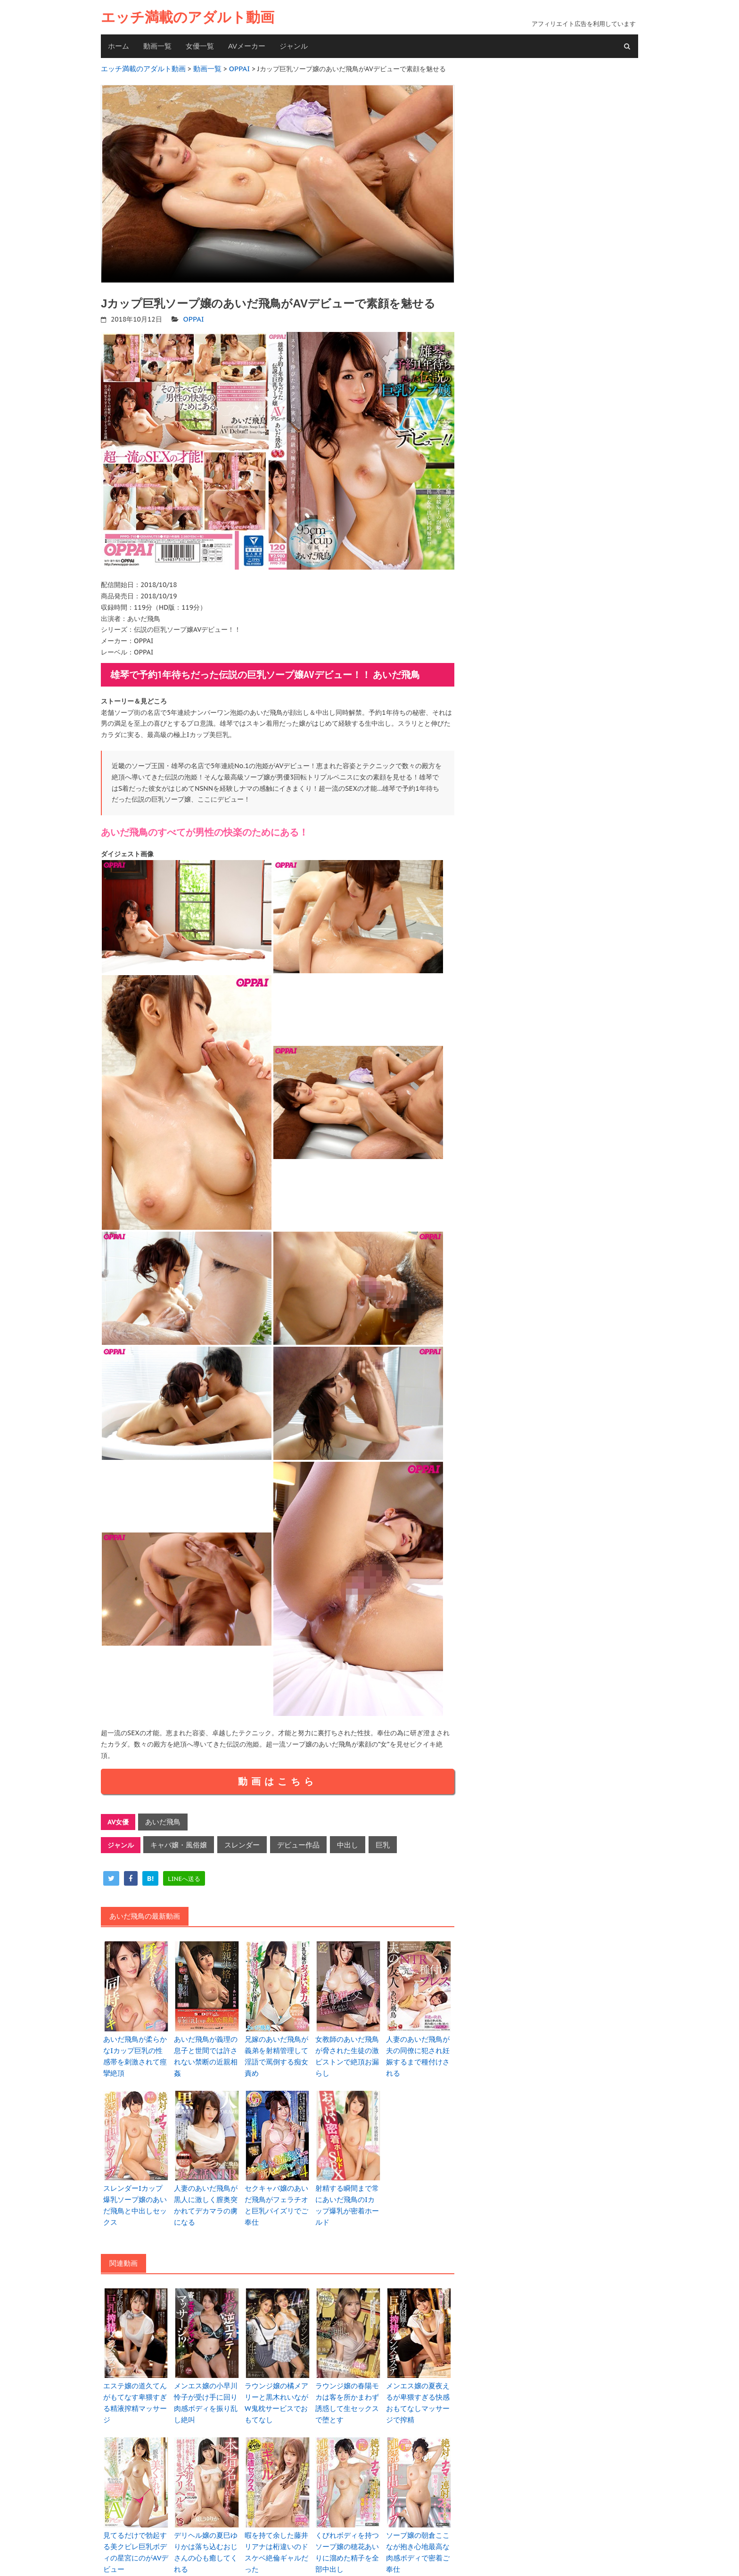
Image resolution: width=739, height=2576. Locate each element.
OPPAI (193, 317)
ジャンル (293, 46)
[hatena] (150, 1873)
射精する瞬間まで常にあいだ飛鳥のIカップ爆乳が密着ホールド (348, 2180)
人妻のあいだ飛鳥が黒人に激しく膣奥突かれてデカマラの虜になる (207, 2180)
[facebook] (131, 1873)
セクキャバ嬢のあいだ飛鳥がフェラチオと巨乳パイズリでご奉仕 (278, 2180)
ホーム (118, 46)
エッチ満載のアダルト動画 (187, 17)
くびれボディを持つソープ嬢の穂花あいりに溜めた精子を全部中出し (348, 2515)
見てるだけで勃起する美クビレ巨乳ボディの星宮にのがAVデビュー (136, 2515)
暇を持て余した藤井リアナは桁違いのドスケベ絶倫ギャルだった (278, 2510)
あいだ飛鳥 (161, 1818)
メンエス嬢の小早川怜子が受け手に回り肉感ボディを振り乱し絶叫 (207, 2364)
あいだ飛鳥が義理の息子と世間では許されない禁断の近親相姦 (207, 2044)
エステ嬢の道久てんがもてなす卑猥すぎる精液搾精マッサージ (136, 2364)
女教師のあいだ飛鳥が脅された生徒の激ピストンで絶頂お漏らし (348, 2044)
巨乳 (367, 1840)
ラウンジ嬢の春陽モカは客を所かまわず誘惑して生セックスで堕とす (348, 2369)
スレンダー (235, 1840)
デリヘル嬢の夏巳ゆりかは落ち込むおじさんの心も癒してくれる (207, 2510)
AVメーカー (246, 46)
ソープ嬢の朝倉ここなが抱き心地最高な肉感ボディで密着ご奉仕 (419, 2510)
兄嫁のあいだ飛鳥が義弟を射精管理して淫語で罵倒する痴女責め (278, 2044)
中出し (335, 1840)
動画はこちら (277, 1779)
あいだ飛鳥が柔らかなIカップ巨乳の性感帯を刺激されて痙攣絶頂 (136, 2044)
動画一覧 (157, 46)
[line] (184, 1873)
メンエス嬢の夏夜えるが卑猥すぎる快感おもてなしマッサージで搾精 (419, 2369)
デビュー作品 (288, 1840)
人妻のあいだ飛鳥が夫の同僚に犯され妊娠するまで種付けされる (419, 2044)
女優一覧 (200, 46)
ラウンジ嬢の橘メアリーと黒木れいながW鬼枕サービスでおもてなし (278, 2369)
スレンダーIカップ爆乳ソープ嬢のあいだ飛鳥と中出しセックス (136, 2180)
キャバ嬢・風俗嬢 (176, 1840)
